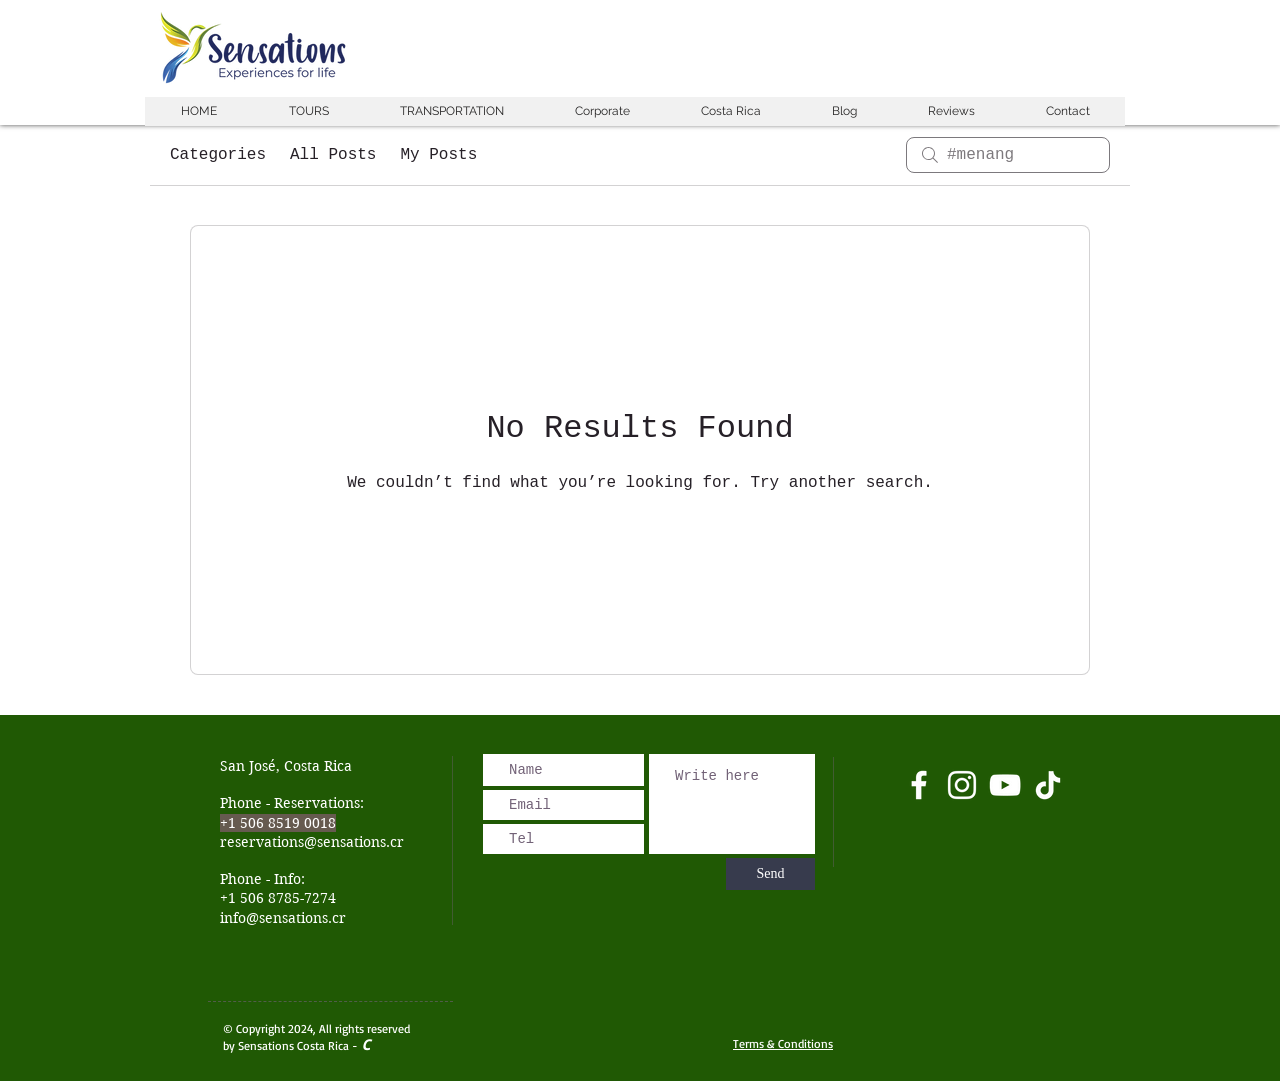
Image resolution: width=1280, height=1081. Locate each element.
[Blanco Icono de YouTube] (1005, 785)
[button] (308, 111)
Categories (218, 155)
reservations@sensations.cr (312, 842)
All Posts (333, 155)
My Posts (438, 155)
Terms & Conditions (783, 1043)
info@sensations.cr (283, 918)
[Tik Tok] (1048, 785)
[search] (1008, 155)
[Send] (770, 874)
